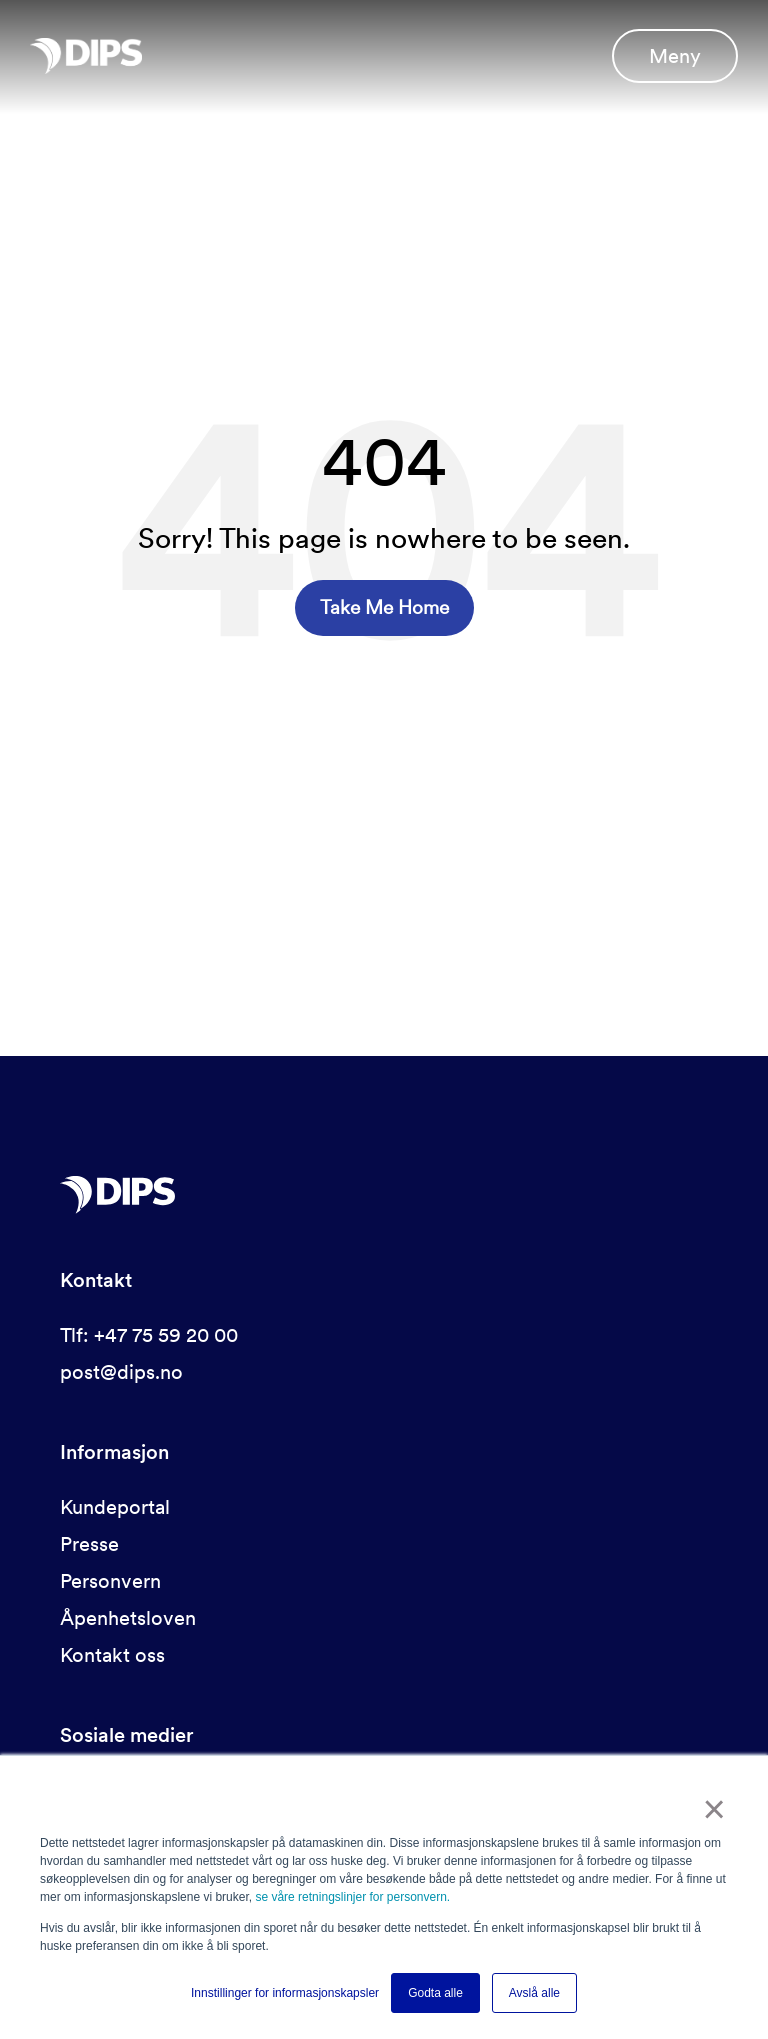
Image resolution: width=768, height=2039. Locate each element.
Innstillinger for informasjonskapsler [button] (285, 1993)
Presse (89, 1544)
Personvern (110, 1581)
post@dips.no (121, 1372)
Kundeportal (115, 1507)
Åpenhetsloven (128, 1618)
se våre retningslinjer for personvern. (352, 1898)
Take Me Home (384, 607)
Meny (675, 57)
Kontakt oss (112, 1655)
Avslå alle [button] (534, 1993)
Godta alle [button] (435, 1993)
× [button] (714, 1810)
